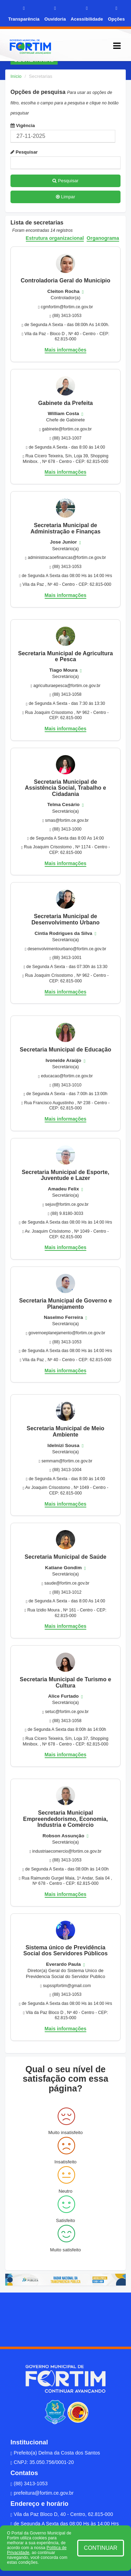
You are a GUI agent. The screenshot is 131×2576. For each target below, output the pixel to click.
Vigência (22, 125)
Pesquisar (24, 152)
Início (16, 76)
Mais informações (66, 350)
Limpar (65, 196)
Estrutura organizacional (55, 238)
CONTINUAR (100, 2548)
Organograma (103, 238)
